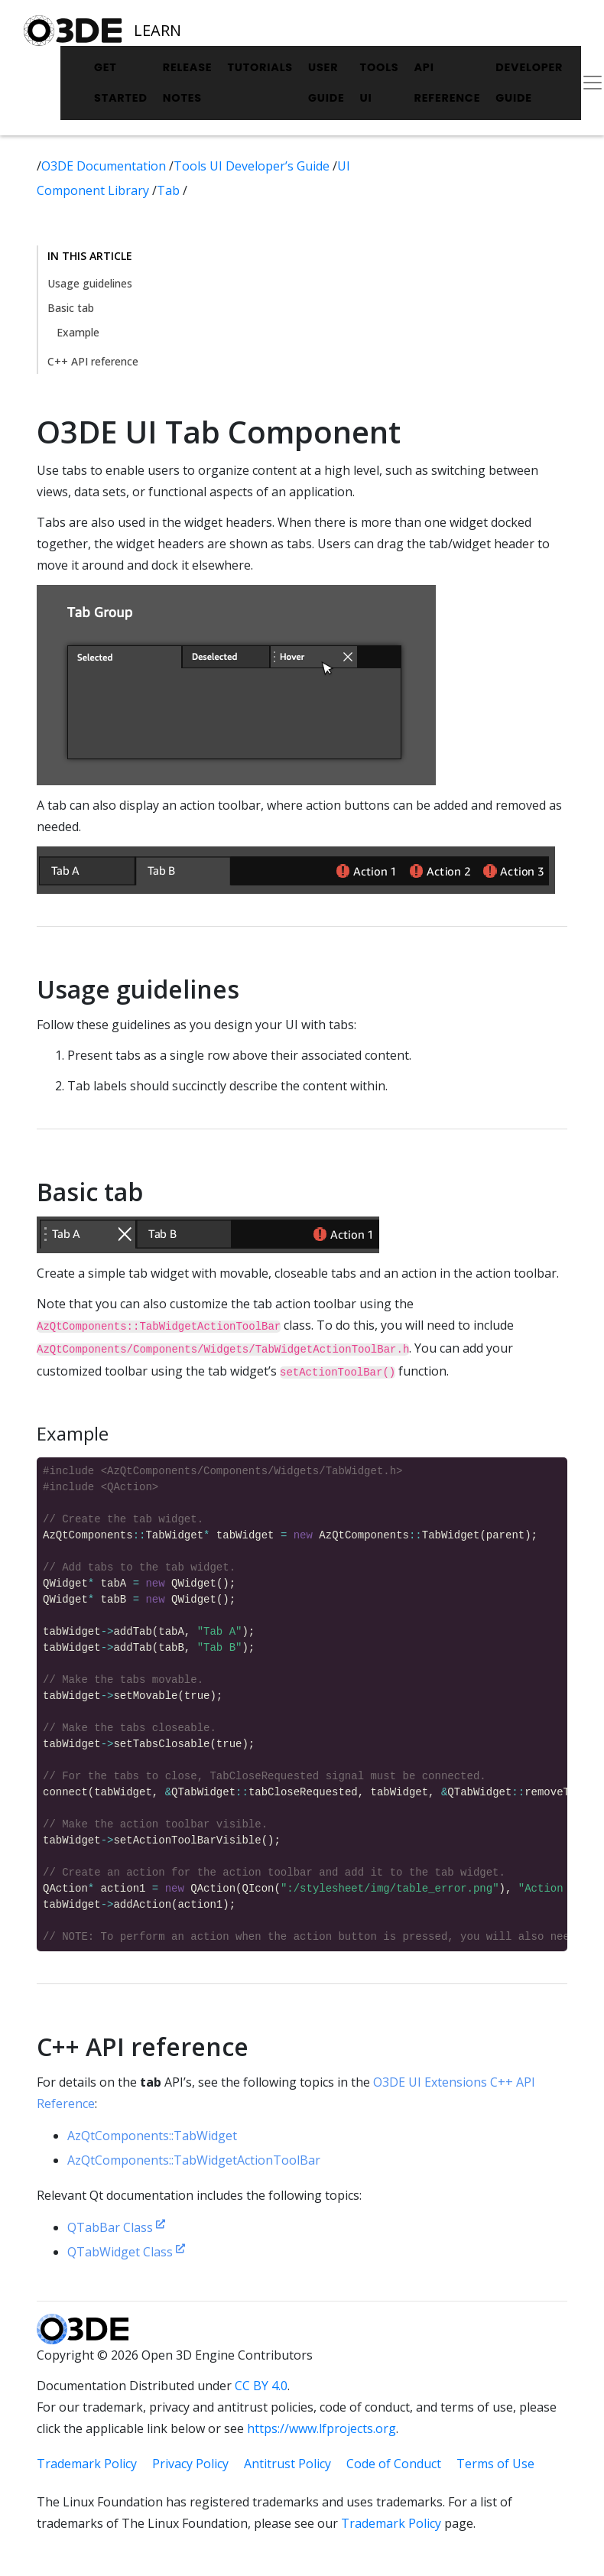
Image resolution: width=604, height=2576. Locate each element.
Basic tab (70, 307)
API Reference (447, 83)
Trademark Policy (87, 2463)
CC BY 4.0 (261, 2385)
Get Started (121, 83)
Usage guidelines (89, 283)
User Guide (326, 83)
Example (78, 332)
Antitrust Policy (287, 2463)
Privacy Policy (190, 2463)
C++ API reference (92, 361)
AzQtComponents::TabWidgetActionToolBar (193, 2160)
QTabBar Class (116, 2227)
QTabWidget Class (126, 2251)
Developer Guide (529, 83)
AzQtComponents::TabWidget (152, 2135)
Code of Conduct (393, 2463)
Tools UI (379, 83)
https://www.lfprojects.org (321, 2428)
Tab (170, 190)
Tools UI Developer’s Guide (253, 166)
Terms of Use (495, 2463)
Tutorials (260, 67)
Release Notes (188, 83)
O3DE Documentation (105, 166)
